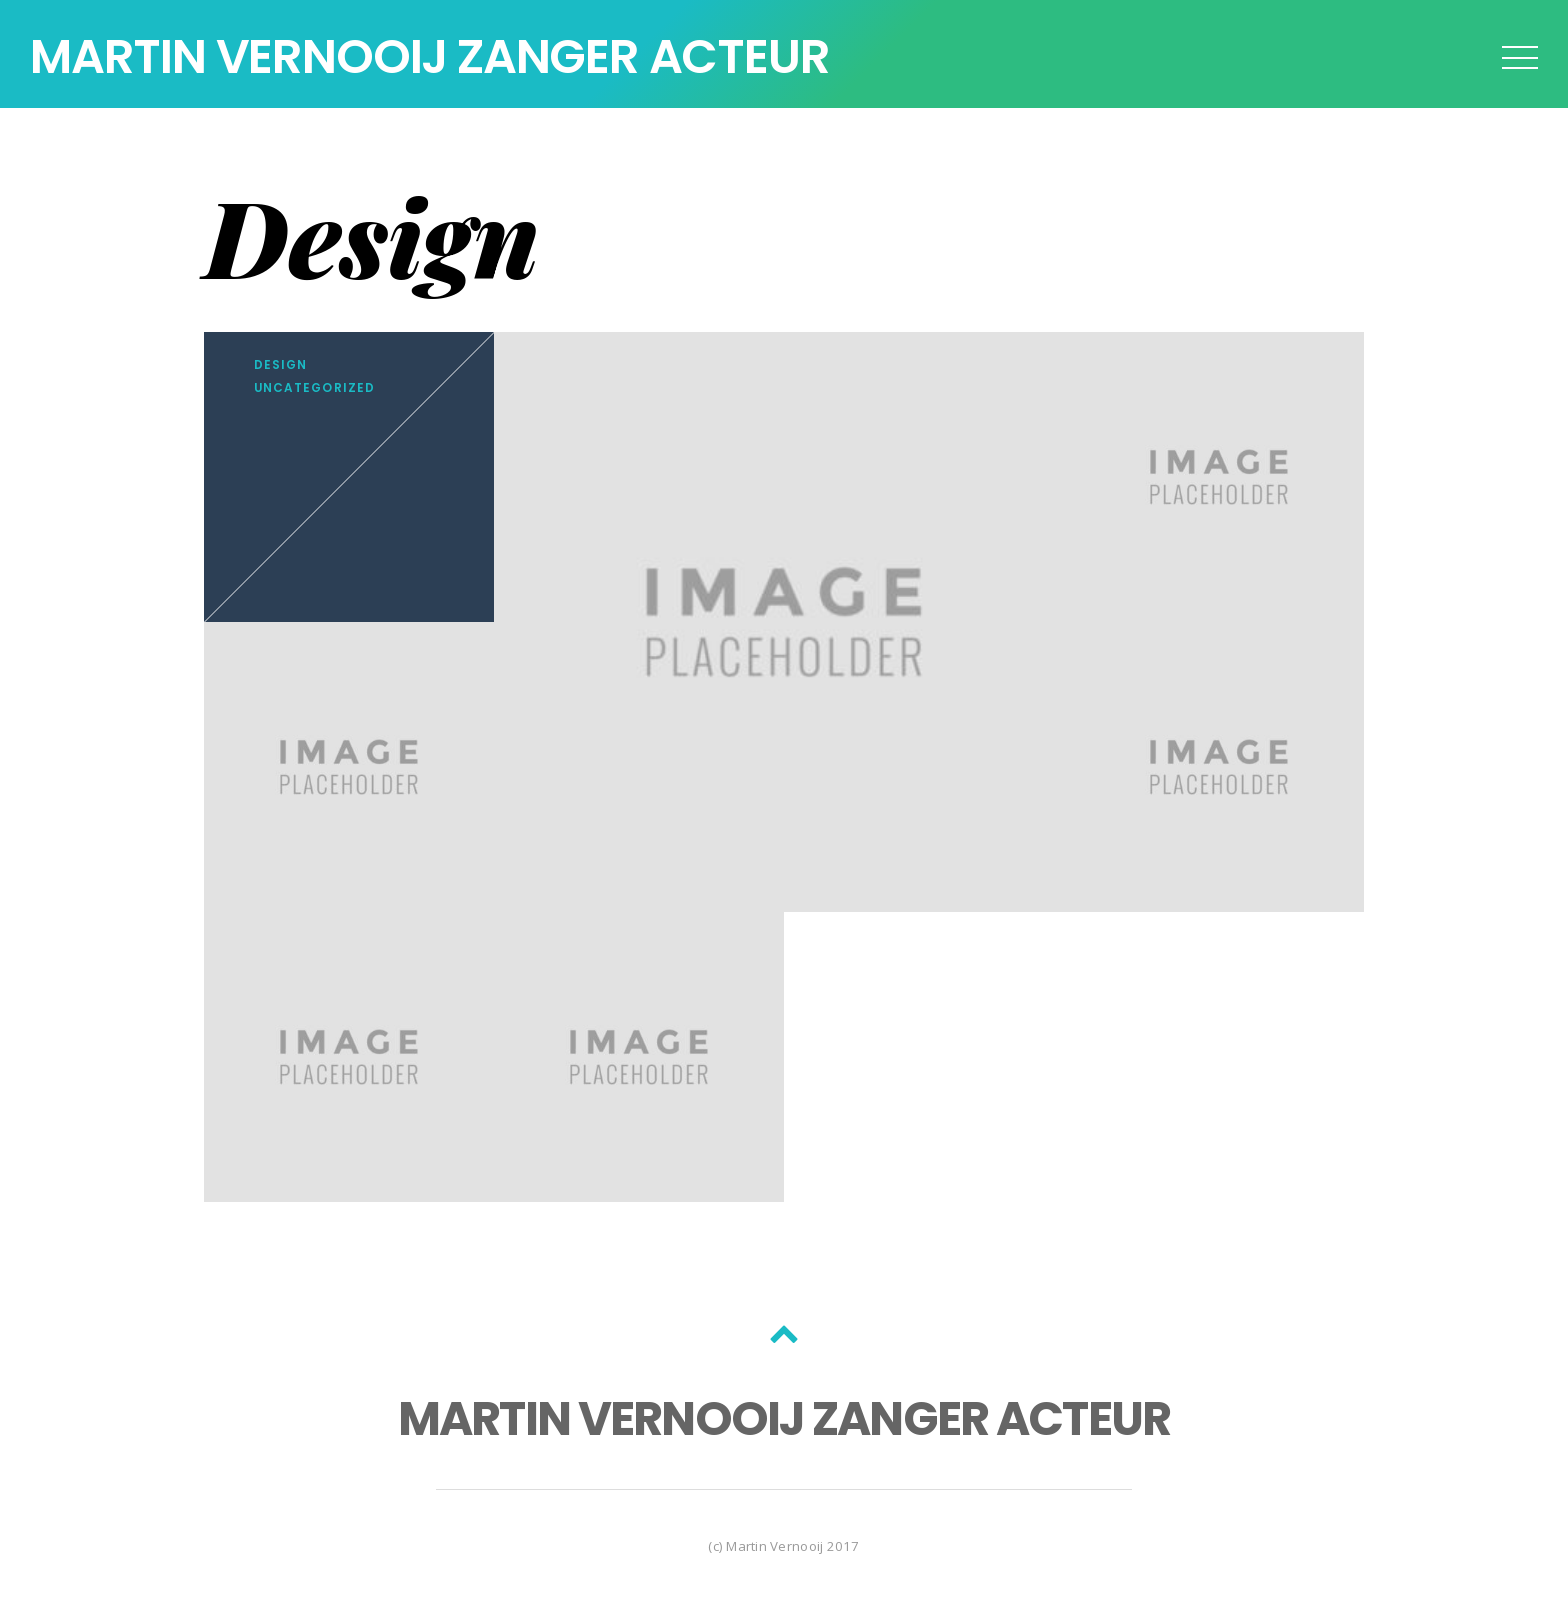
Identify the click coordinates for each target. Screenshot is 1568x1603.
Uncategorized (314, 388)
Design (280, 365)
